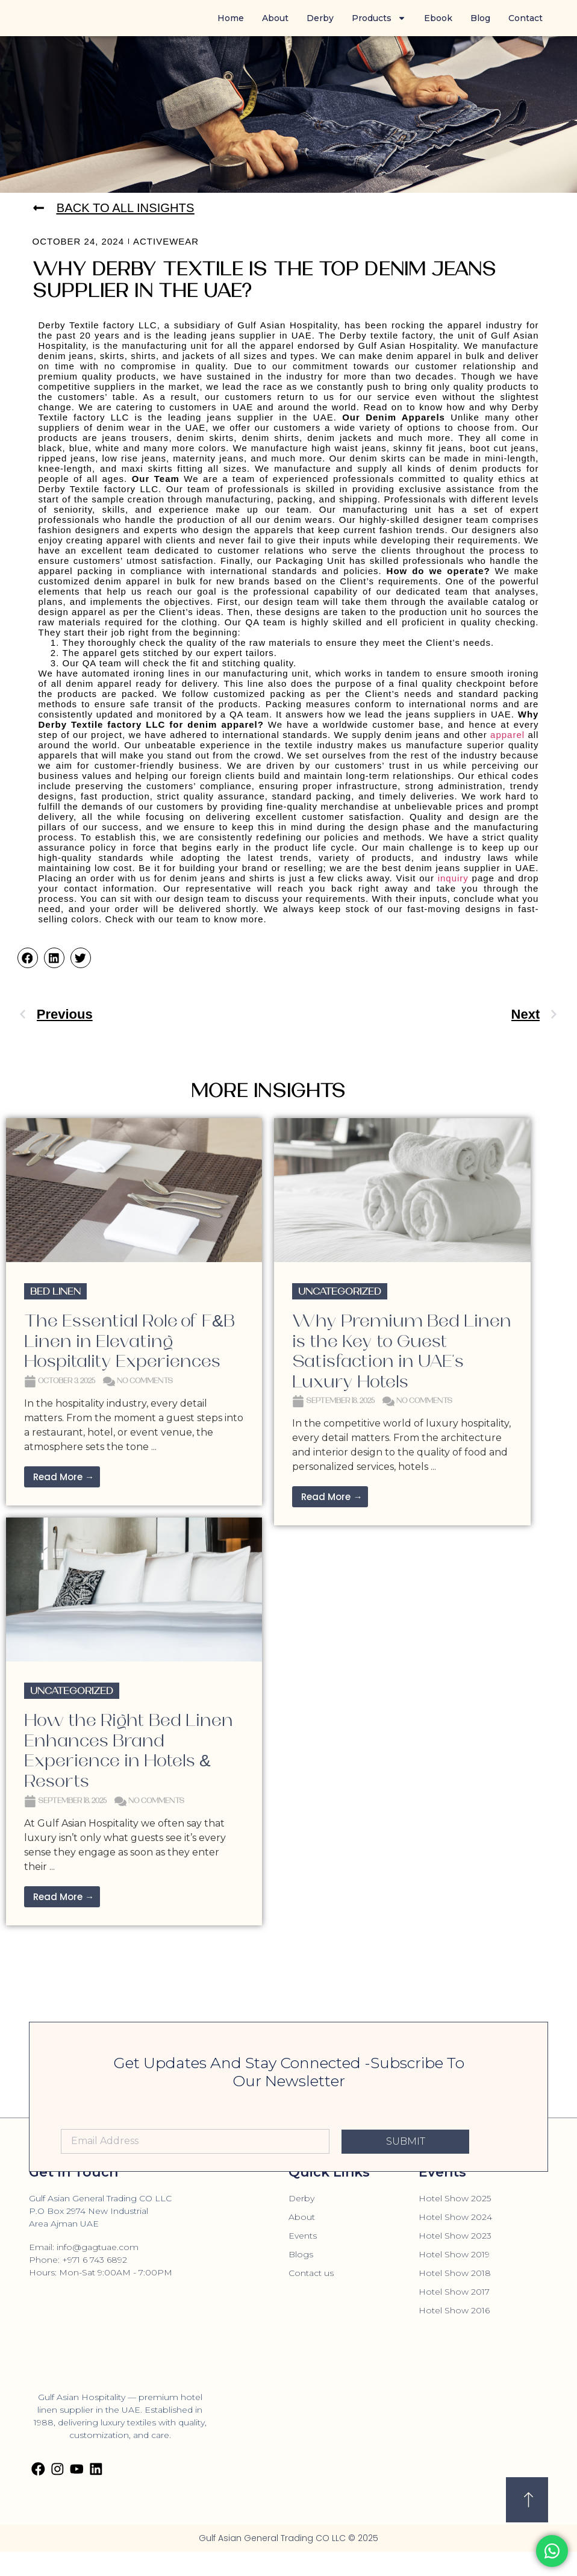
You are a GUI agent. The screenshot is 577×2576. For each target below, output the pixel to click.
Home (230, 18)
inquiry (453, 879)
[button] (27, 958)
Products (379, 18)
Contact (525, 18)
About (275, 18)
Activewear (166, 242)
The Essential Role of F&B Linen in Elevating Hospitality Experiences (129, 1341)
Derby (320, 18)
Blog (480, 18)
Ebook (438, 18)
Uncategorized (339, 1292)
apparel (507, 735)
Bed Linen (55, 1292)
